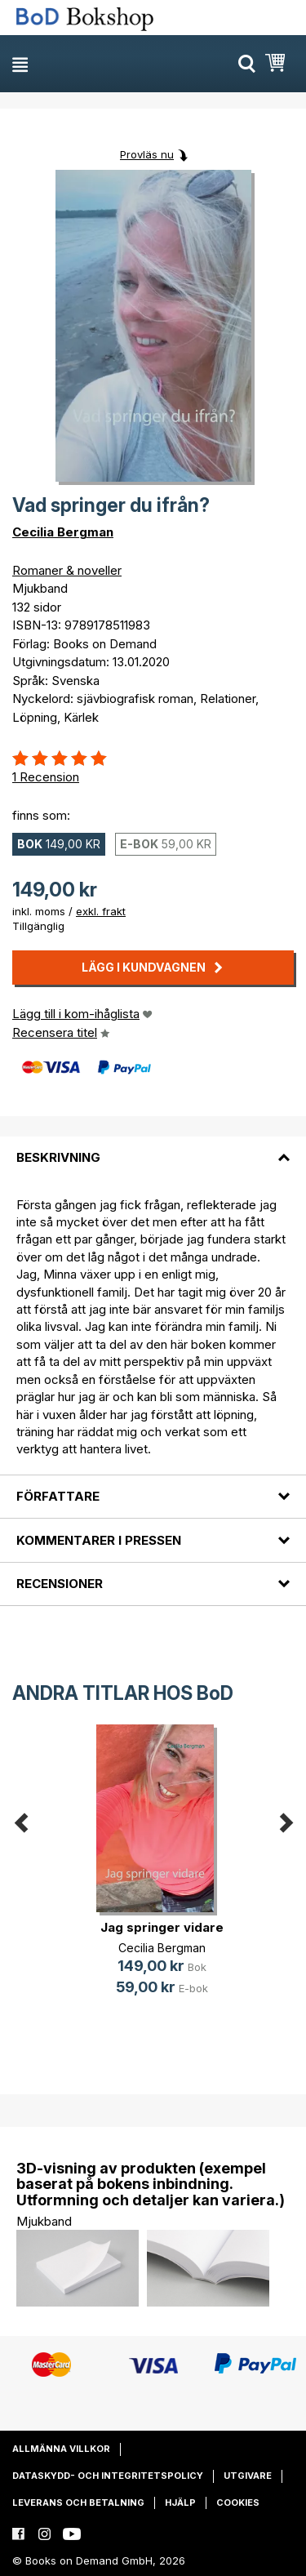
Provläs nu (147, 154)
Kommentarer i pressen (98, 1540)
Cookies (237, 2502)
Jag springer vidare (162, 1927)
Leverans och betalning (78, 2502)
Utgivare (248, 2475)
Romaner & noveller (67, 570)
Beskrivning (58, 1157)
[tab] (153, 1148)
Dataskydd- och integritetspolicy (107, 2475)
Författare (58, 1496)
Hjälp (180, 2502)
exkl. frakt (101, 911)
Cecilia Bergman (62, 532)
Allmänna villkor (61, 2448)
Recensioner (59, 1583)
